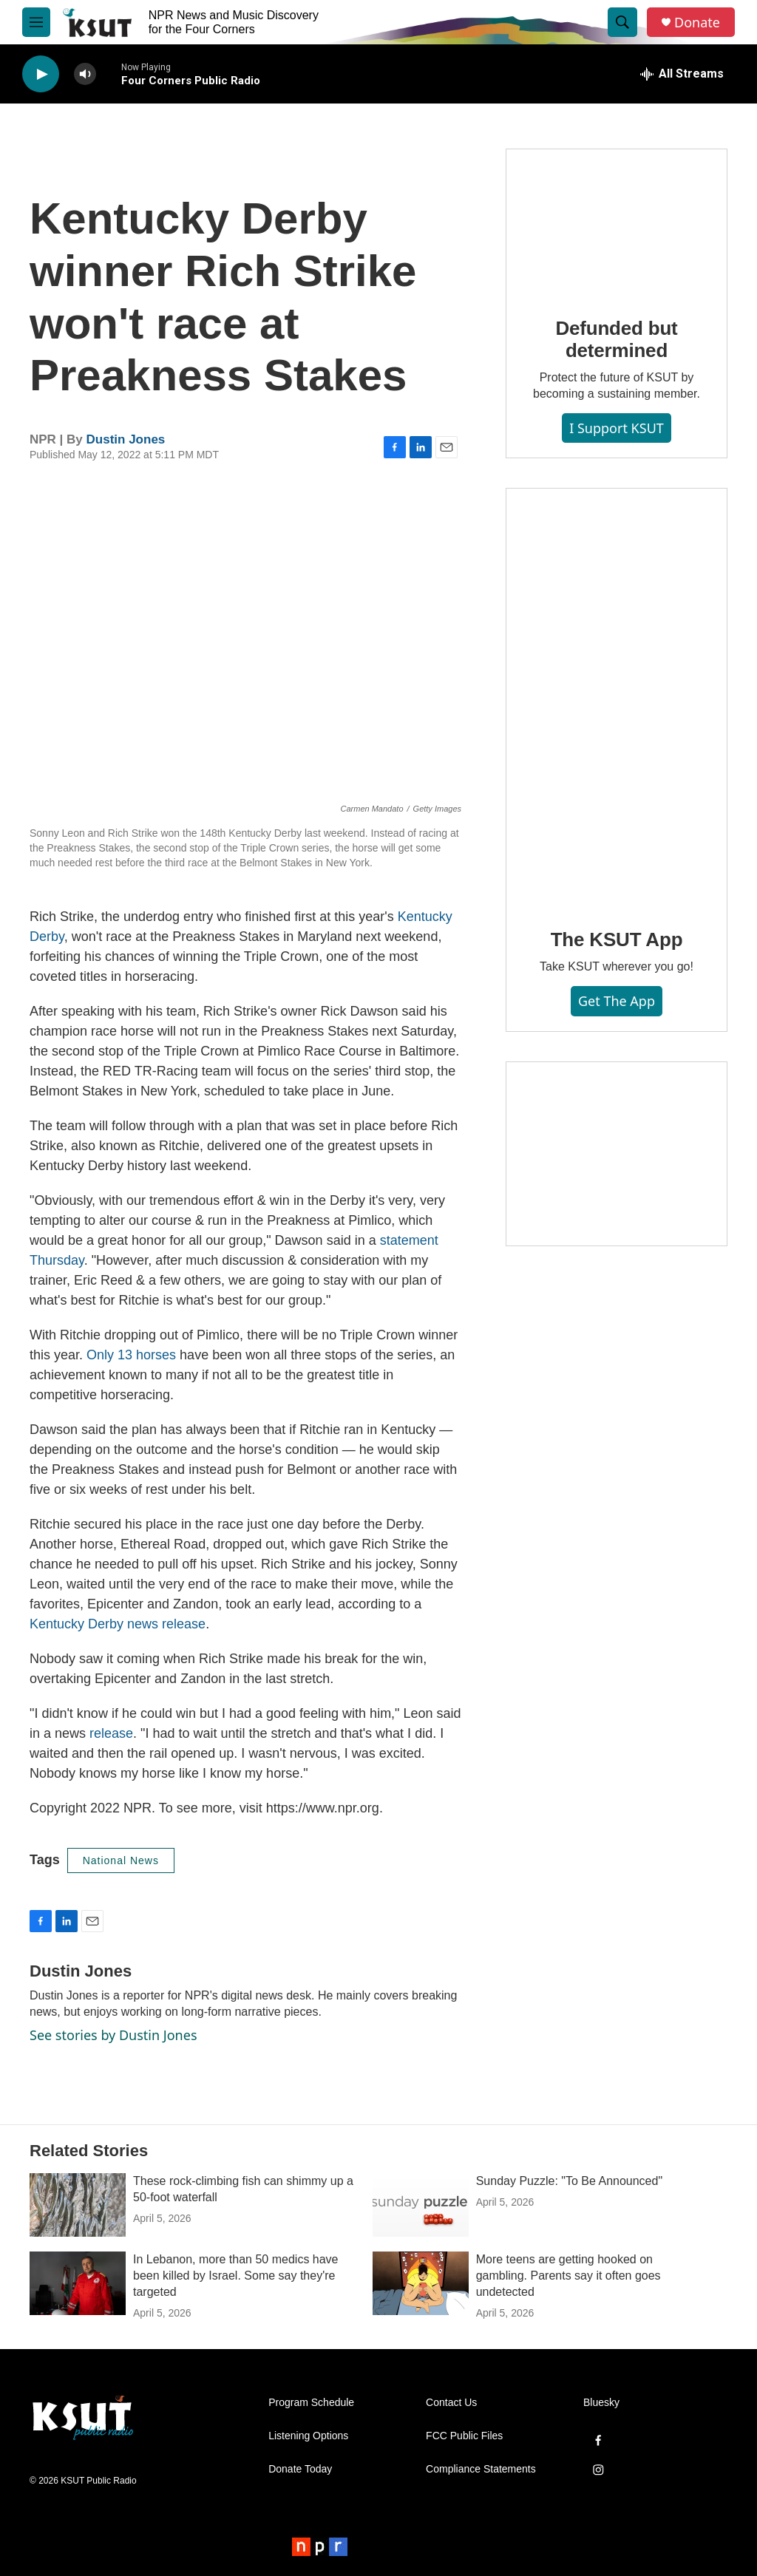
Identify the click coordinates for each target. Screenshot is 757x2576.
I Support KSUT (616, 428)
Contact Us (451, 2402)
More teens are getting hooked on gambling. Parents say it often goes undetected (568, 2275)
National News (121, 1860)
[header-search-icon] (622, 22)
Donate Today (300, 2469)
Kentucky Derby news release (118, 1624)
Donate (697, 22)
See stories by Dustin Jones (113, 2035)
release (111, 1733)
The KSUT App (617, 939)
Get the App (616, 1001)
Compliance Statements (481, 2469)
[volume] (85, 74)
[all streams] (682, 73)
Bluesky (601, 2402)
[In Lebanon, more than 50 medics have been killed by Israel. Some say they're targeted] (78, 2283)
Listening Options (308, 2435)
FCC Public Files (464, 2435)
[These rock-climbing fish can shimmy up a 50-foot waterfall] (78, 2205)
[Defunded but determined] (616, 222)
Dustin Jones (126, 439)
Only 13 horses (131, 1355)
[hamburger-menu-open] (36, 22)
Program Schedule (311, 2402)
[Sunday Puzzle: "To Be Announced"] (421, 2205)
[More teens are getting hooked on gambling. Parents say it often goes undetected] (421, 2283)
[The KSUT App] (616, 698)
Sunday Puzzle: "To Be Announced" (569, 2181)
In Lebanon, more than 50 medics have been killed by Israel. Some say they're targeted (236, 2275)
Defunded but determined (616, 339)
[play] (40, 74)
